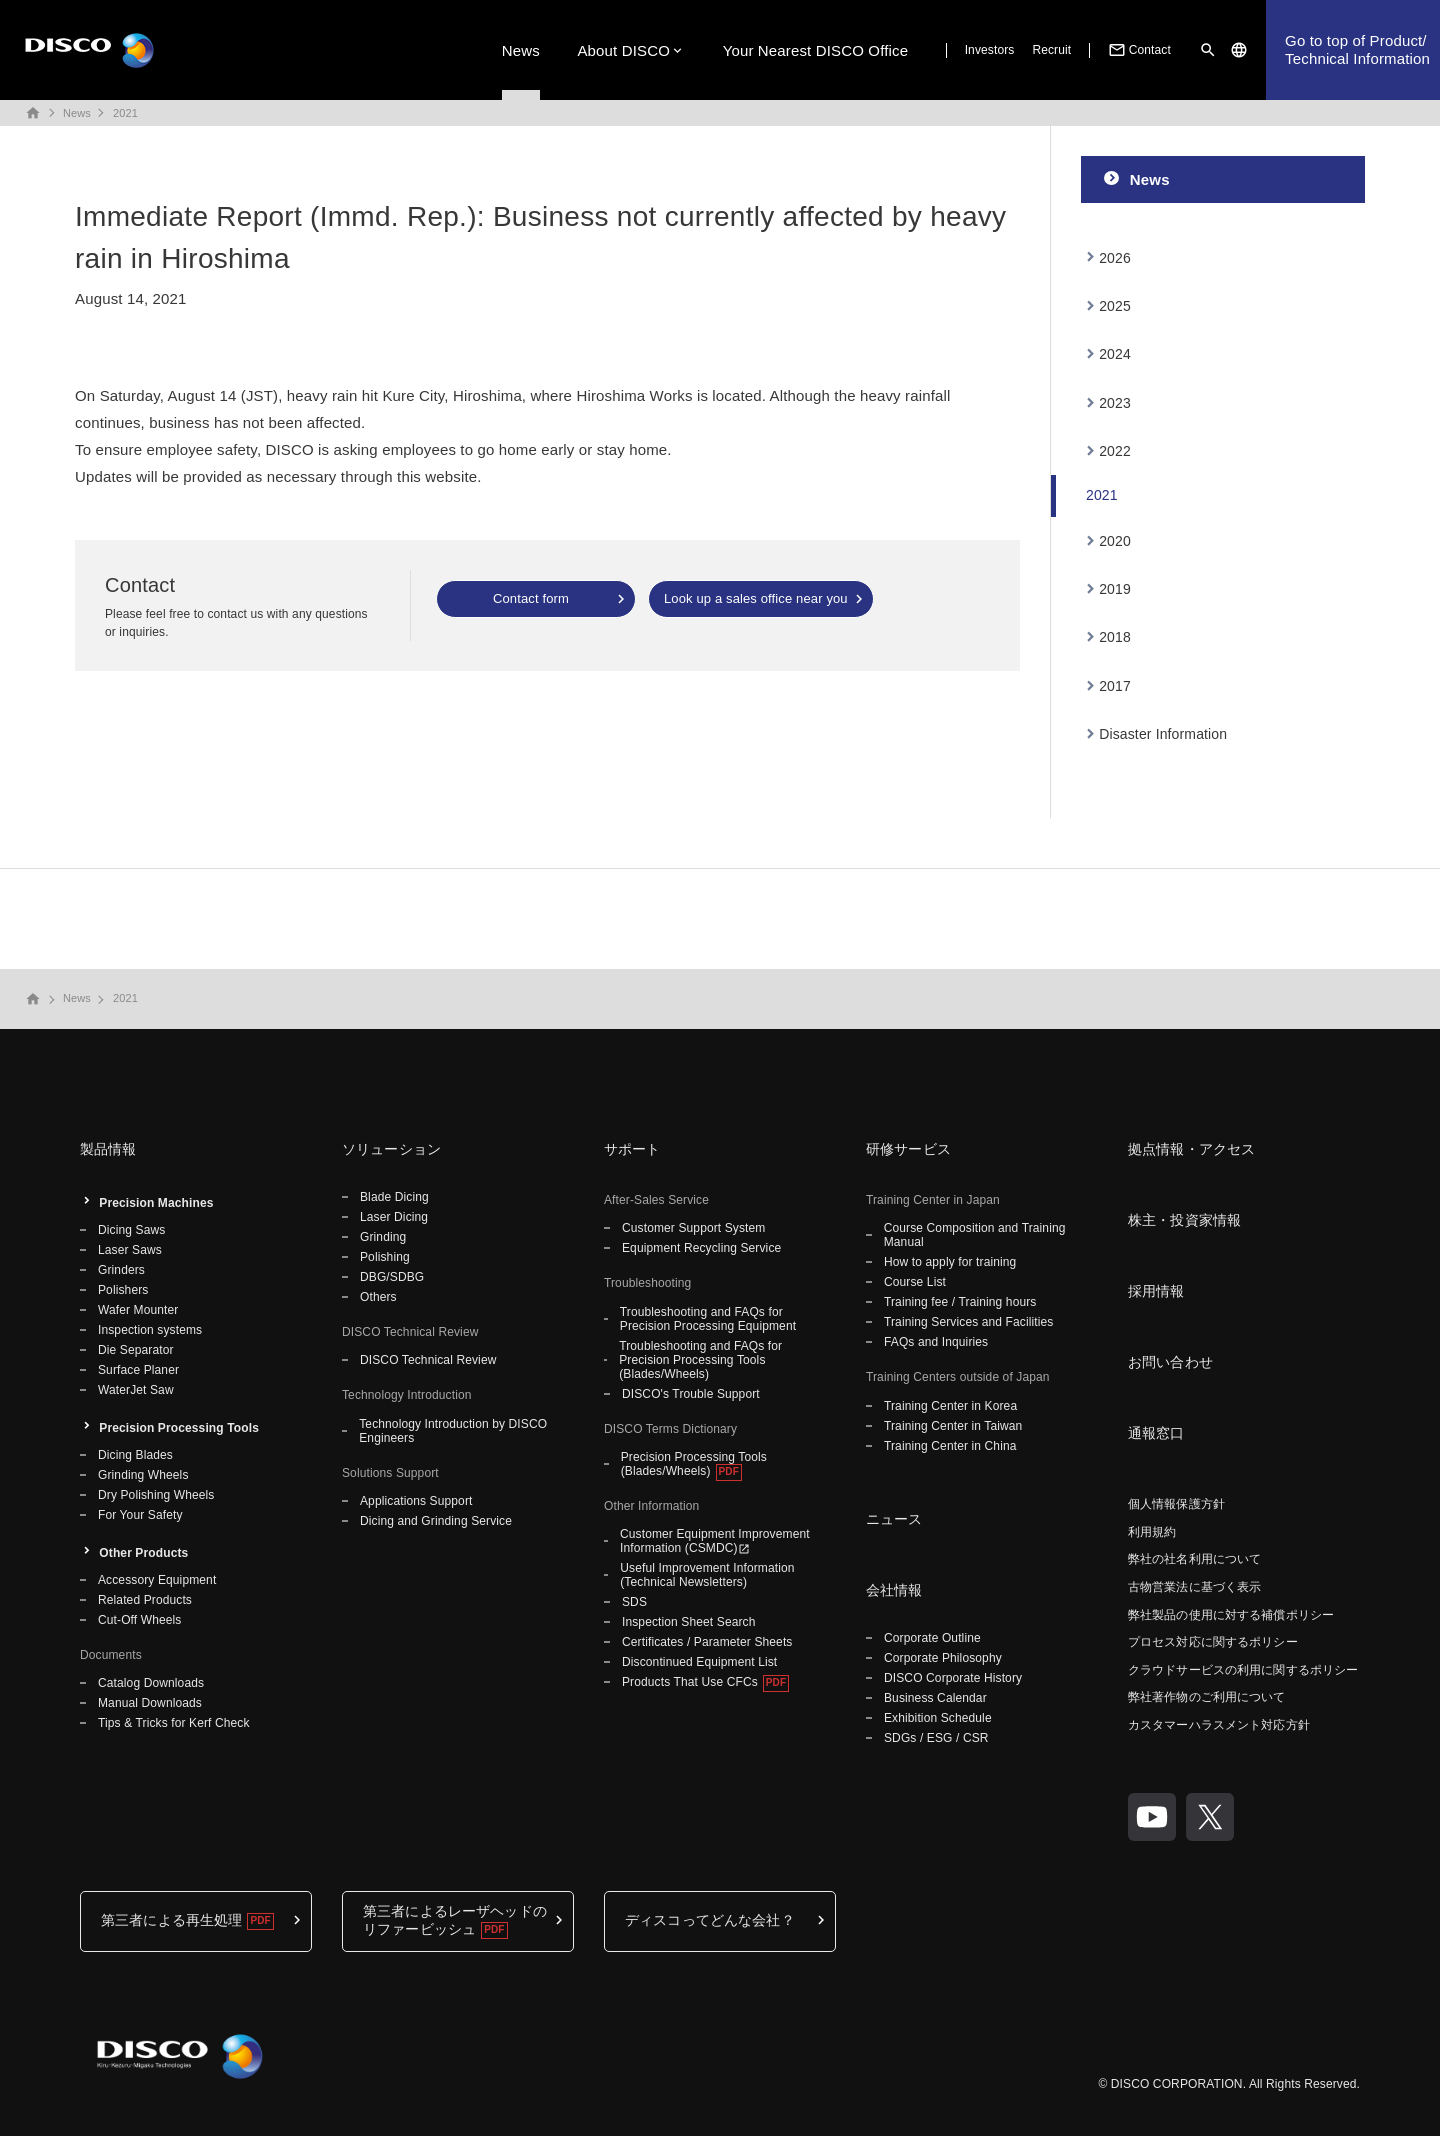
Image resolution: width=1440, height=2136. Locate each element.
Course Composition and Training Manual (975, 1235)
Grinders (121, 1270)
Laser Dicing (394, 1217)
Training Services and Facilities (968, 1322)
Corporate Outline (932, 1638)
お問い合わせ (1170, 1362)
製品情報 (108, 1149)
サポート (632, 1149)
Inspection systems (150, 1330)
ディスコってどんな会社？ (710, 1920)
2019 (1115, 589)
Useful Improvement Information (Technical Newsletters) (707, 1575)
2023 (1115, 403)
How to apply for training (950, 1262)
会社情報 (894, 1590)
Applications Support (416, 1501)
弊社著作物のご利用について (1207, 1697)
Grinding (383, 1237)
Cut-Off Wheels (139, 1620)
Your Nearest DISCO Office (816, 50)
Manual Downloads (150, 1703)
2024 (1115, 354)
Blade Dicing (394, 1197)
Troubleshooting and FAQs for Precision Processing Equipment (708, 1319)
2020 (1115, 541)
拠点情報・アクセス (1191, 1149)
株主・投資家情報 (1184, 1220)
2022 (1115, 451)
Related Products (145, 1600)
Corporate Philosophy (943, 1658)
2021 (125, 113)
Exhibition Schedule (938, 1718)
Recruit (1051, 50)
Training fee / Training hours (960, 1302)
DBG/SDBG (392, 1277)
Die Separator (136, 1350)
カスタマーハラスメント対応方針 (1219, 1725)
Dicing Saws (131, 1230)
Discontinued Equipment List (699, 1662)
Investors (990, 50)
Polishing (385, 1257)
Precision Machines (156, 1203)
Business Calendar (935, 1698)
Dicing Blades (135, 1455)
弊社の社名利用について (1194, 1559)
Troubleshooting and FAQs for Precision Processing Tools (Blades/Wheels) (700, 1360)
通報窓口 (1156, 1433)
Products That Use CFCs (690, 1682)
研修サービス (908, 1149)
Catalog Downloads (151, 1683)
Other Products (143, 1553)
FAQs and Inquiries (936, 1342)
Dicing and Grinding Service (436, 1521)
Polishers (123, 1290)
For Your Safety (140, 1515)
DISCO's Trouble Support (691, 1394)
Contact (1138, 50)
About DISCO (623, 50)
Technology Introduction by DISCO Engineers (453, 1431)
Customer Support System (693, 1228)
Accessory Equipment (157, 1580)
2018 (1115, 637)
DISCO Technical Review (428, 1360)
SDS (634, 1602)
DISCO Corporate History (953, 1678)
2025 (1115, 306)
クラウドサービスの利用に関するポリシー (1243, 1670)
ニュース (894, 1519)
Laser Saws (130, 1250)
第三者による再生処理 (171, 1920)
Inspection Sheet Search (689, 1622)
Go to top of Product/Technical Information (1357, 49)
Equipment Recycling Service (701, 1248)
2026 (1115, 258)
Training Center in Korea (950, 1406)
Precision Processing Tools (179, 1428)
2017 (1115, 686)
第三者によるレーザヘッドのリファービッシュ (455, 1920)
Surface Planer (138, 1370)
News (521, 50)
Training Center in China (950, 1446)
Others (378, 1297)
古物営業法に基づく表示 (1194, 1587)
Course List (915, 1282)
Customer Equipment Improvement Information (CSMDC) (715, 1541)
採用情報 (1156, 1291)
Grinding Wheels (143, 1475)
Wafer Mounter (138, 1310)
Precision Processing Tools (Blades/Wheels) (694, 1464)
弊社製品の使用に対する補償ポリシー (1231, 1615)
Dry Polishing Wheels (156, 1495)
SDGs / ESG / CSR (936, 1738)
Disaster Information (1163, 734)
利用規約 (1152, 1532)
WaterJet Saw (136, 1390)
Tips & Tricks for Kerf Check (174, 1723)
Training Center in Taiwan (953, 1426)
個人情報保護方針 (1176, 1504)
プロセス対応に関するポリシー (1213, 1642)
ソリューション (391, 1149)
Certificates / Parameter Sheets (707, 1642)
